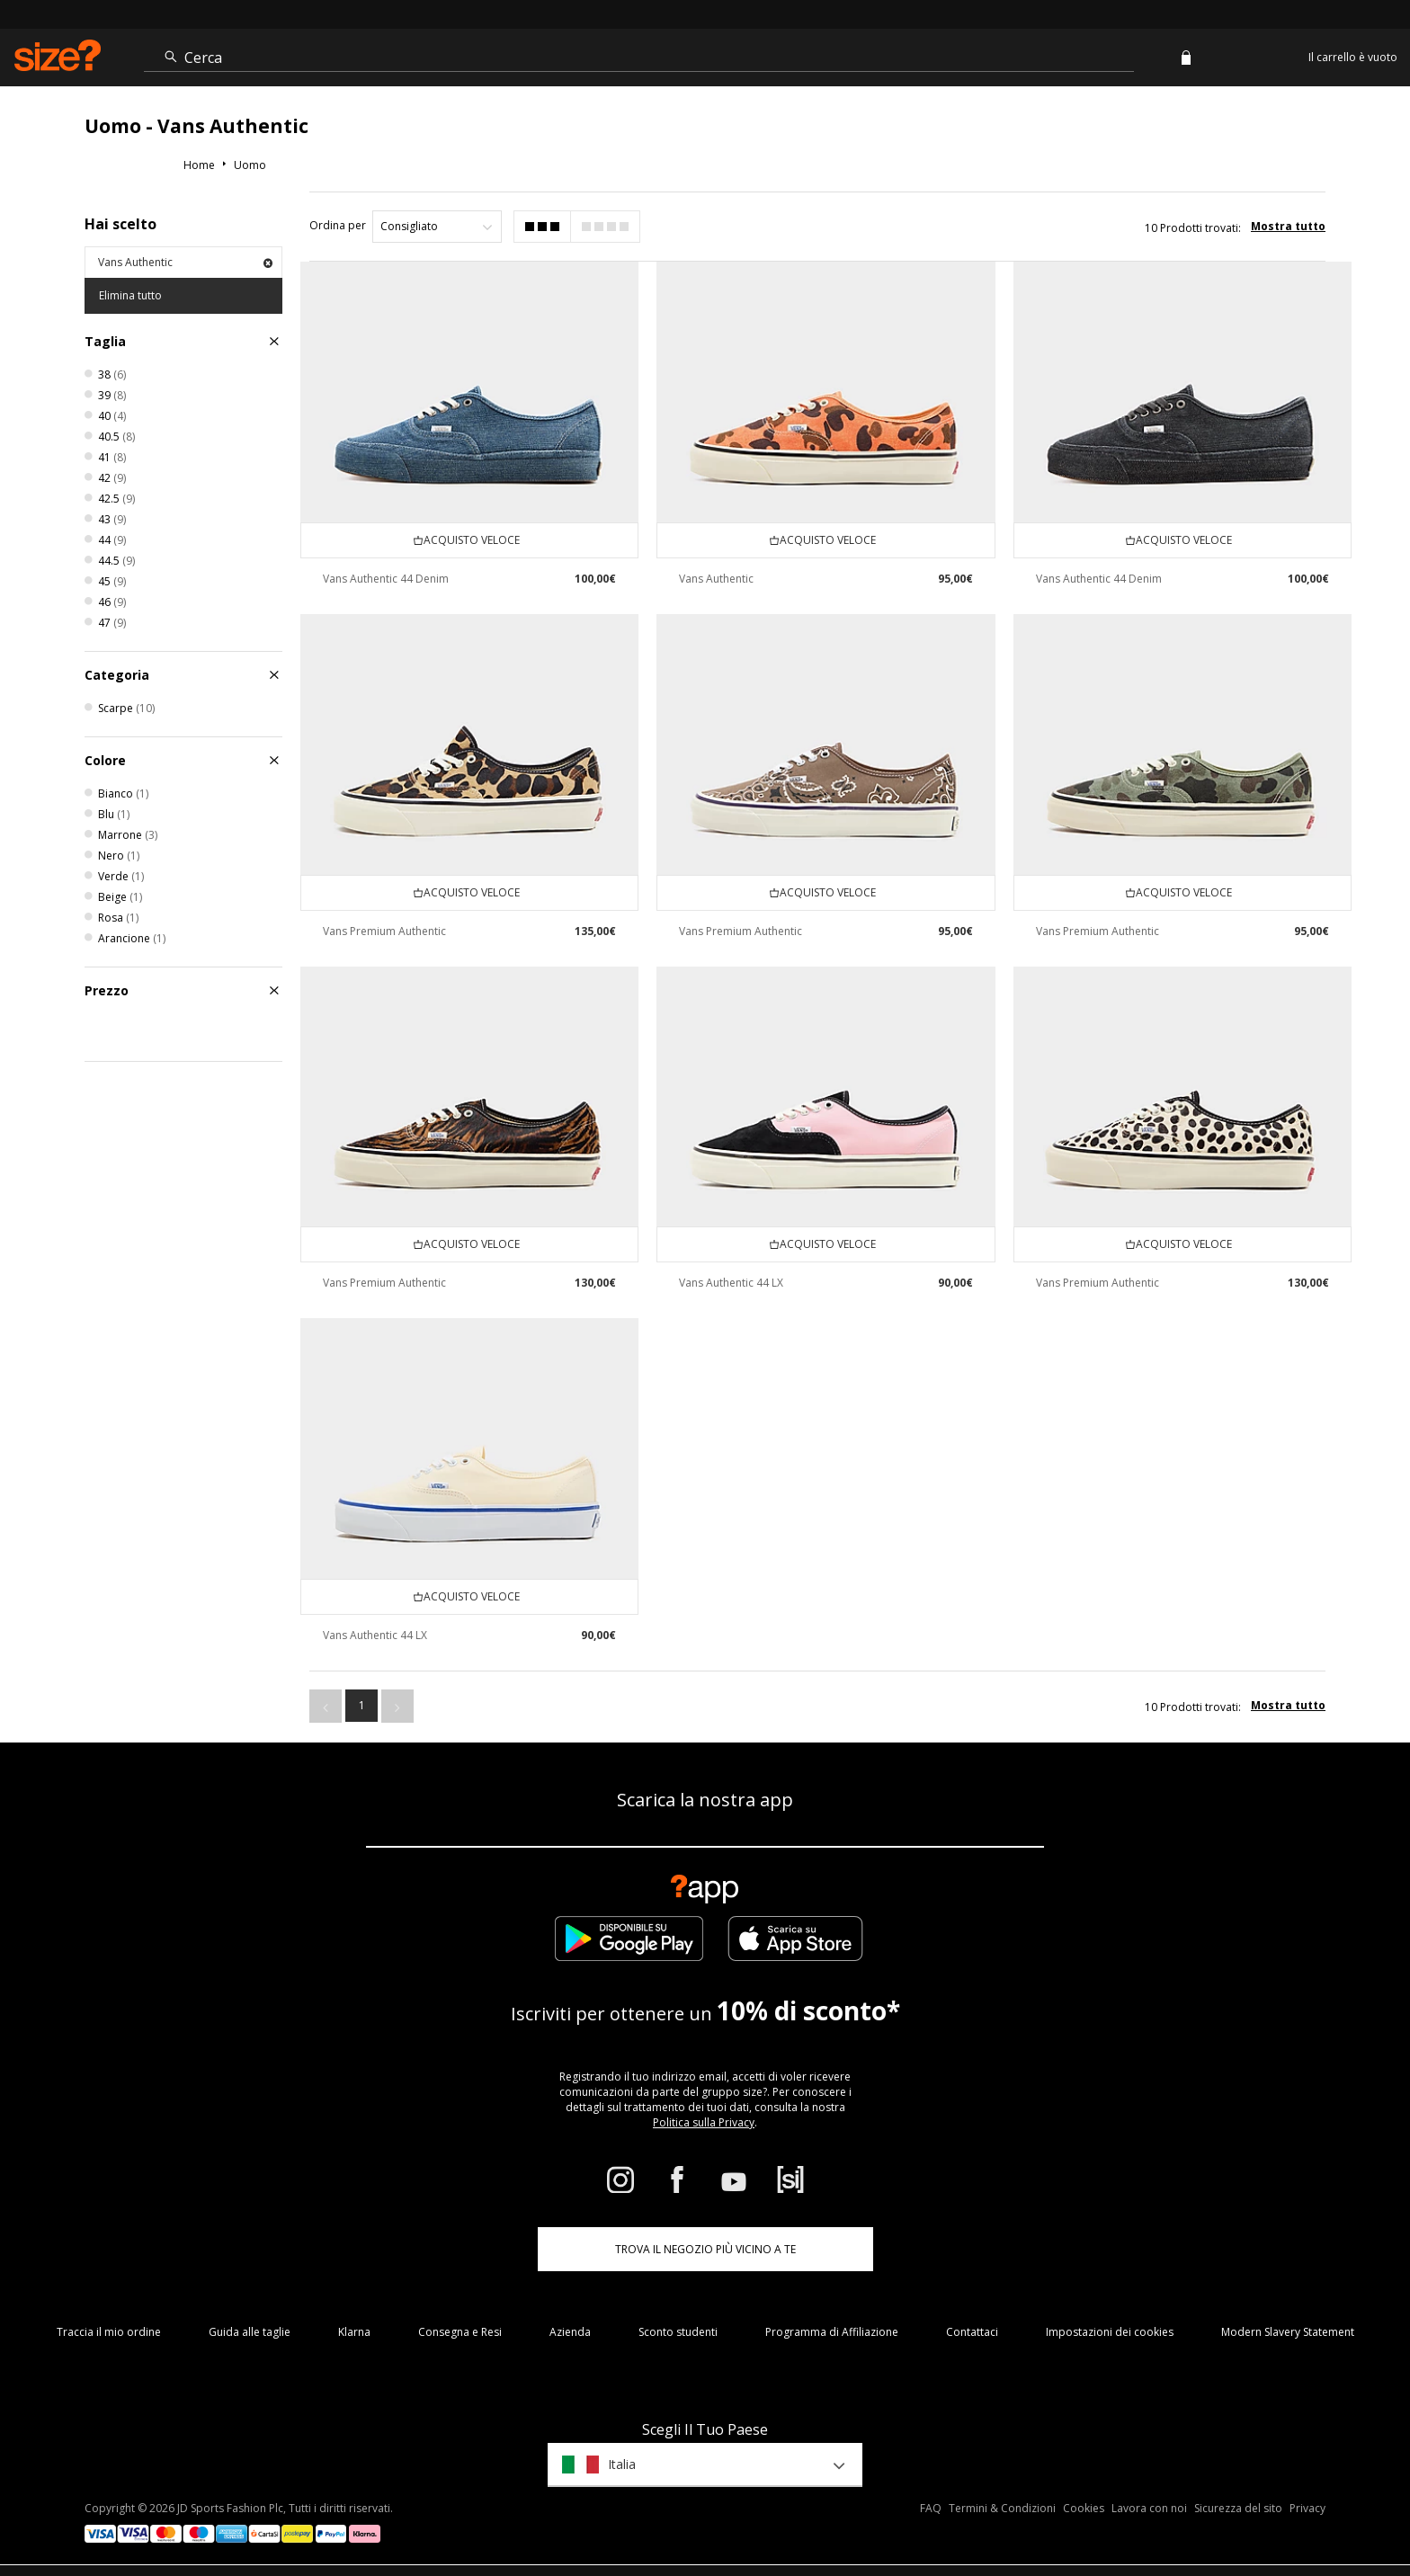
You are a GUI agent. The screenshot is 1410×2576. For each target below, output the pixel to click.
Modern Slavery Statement (1287, 2332)
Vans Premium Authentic (384, 931)
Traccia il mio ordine (109, 2332)
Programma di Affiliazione (831, 2332)
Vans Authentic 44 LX (731, 1282)
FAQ (930, 2509)
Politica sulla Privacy (703, 2122)
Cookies (1083, 2509)
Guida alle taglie (249, 2332)
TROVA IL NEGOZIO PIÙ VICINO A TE (705, 2249)
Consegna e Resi (460, 2332)
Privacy (1307, 2509)
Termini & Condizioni (1002, 2509)
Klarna (354, 2332)
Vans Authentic (185, 262)
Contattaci (972, 2332)
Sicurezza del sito (1238, 2509)
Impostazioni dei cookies (1110, 2332)
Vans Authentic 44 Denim (386, 578)
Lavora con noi (1149, 2509)
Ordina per (337, 225)
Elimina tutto (130, 295)
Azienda (570, 2332)
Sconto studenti (678, 2332)
